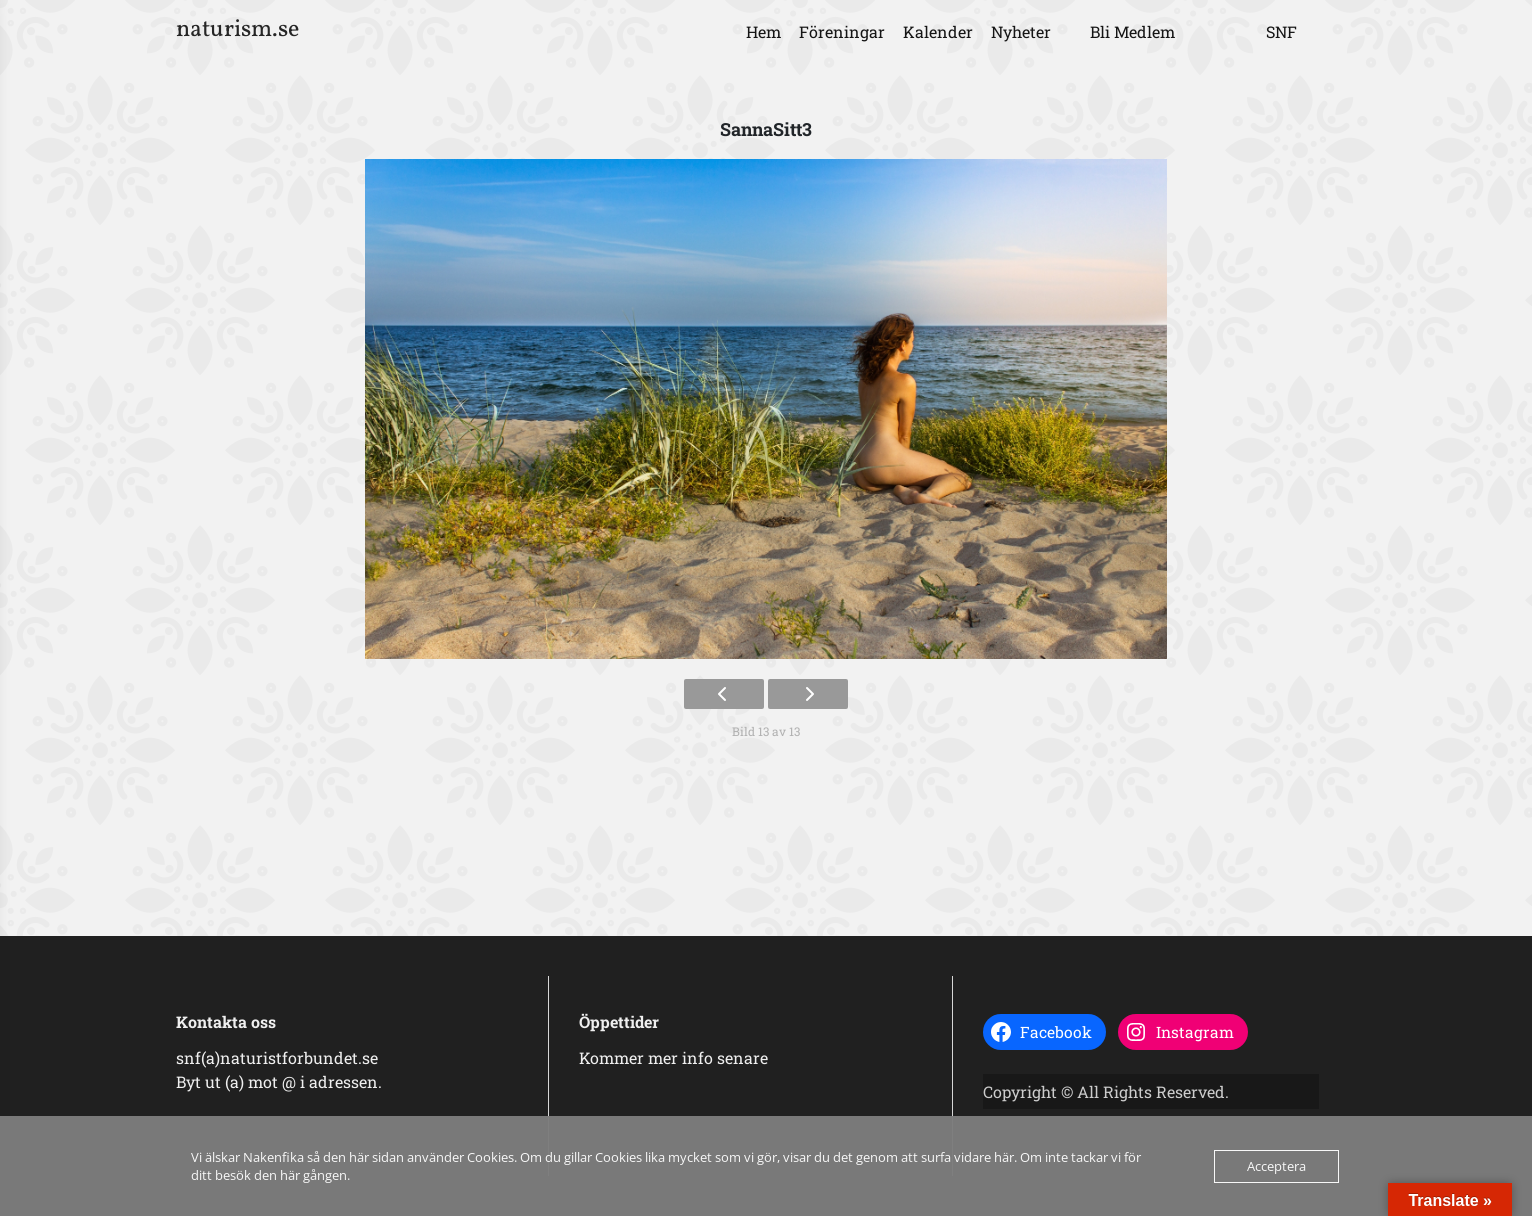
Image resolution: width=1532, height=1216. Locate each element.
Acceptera (1276, 1166)
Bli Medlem (1132, 31)
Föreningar (842, 31)
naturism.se (237, 30)
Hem (763, 31)
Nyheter (1021, 31)
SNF (1281, 31)
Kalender (938, 31)
